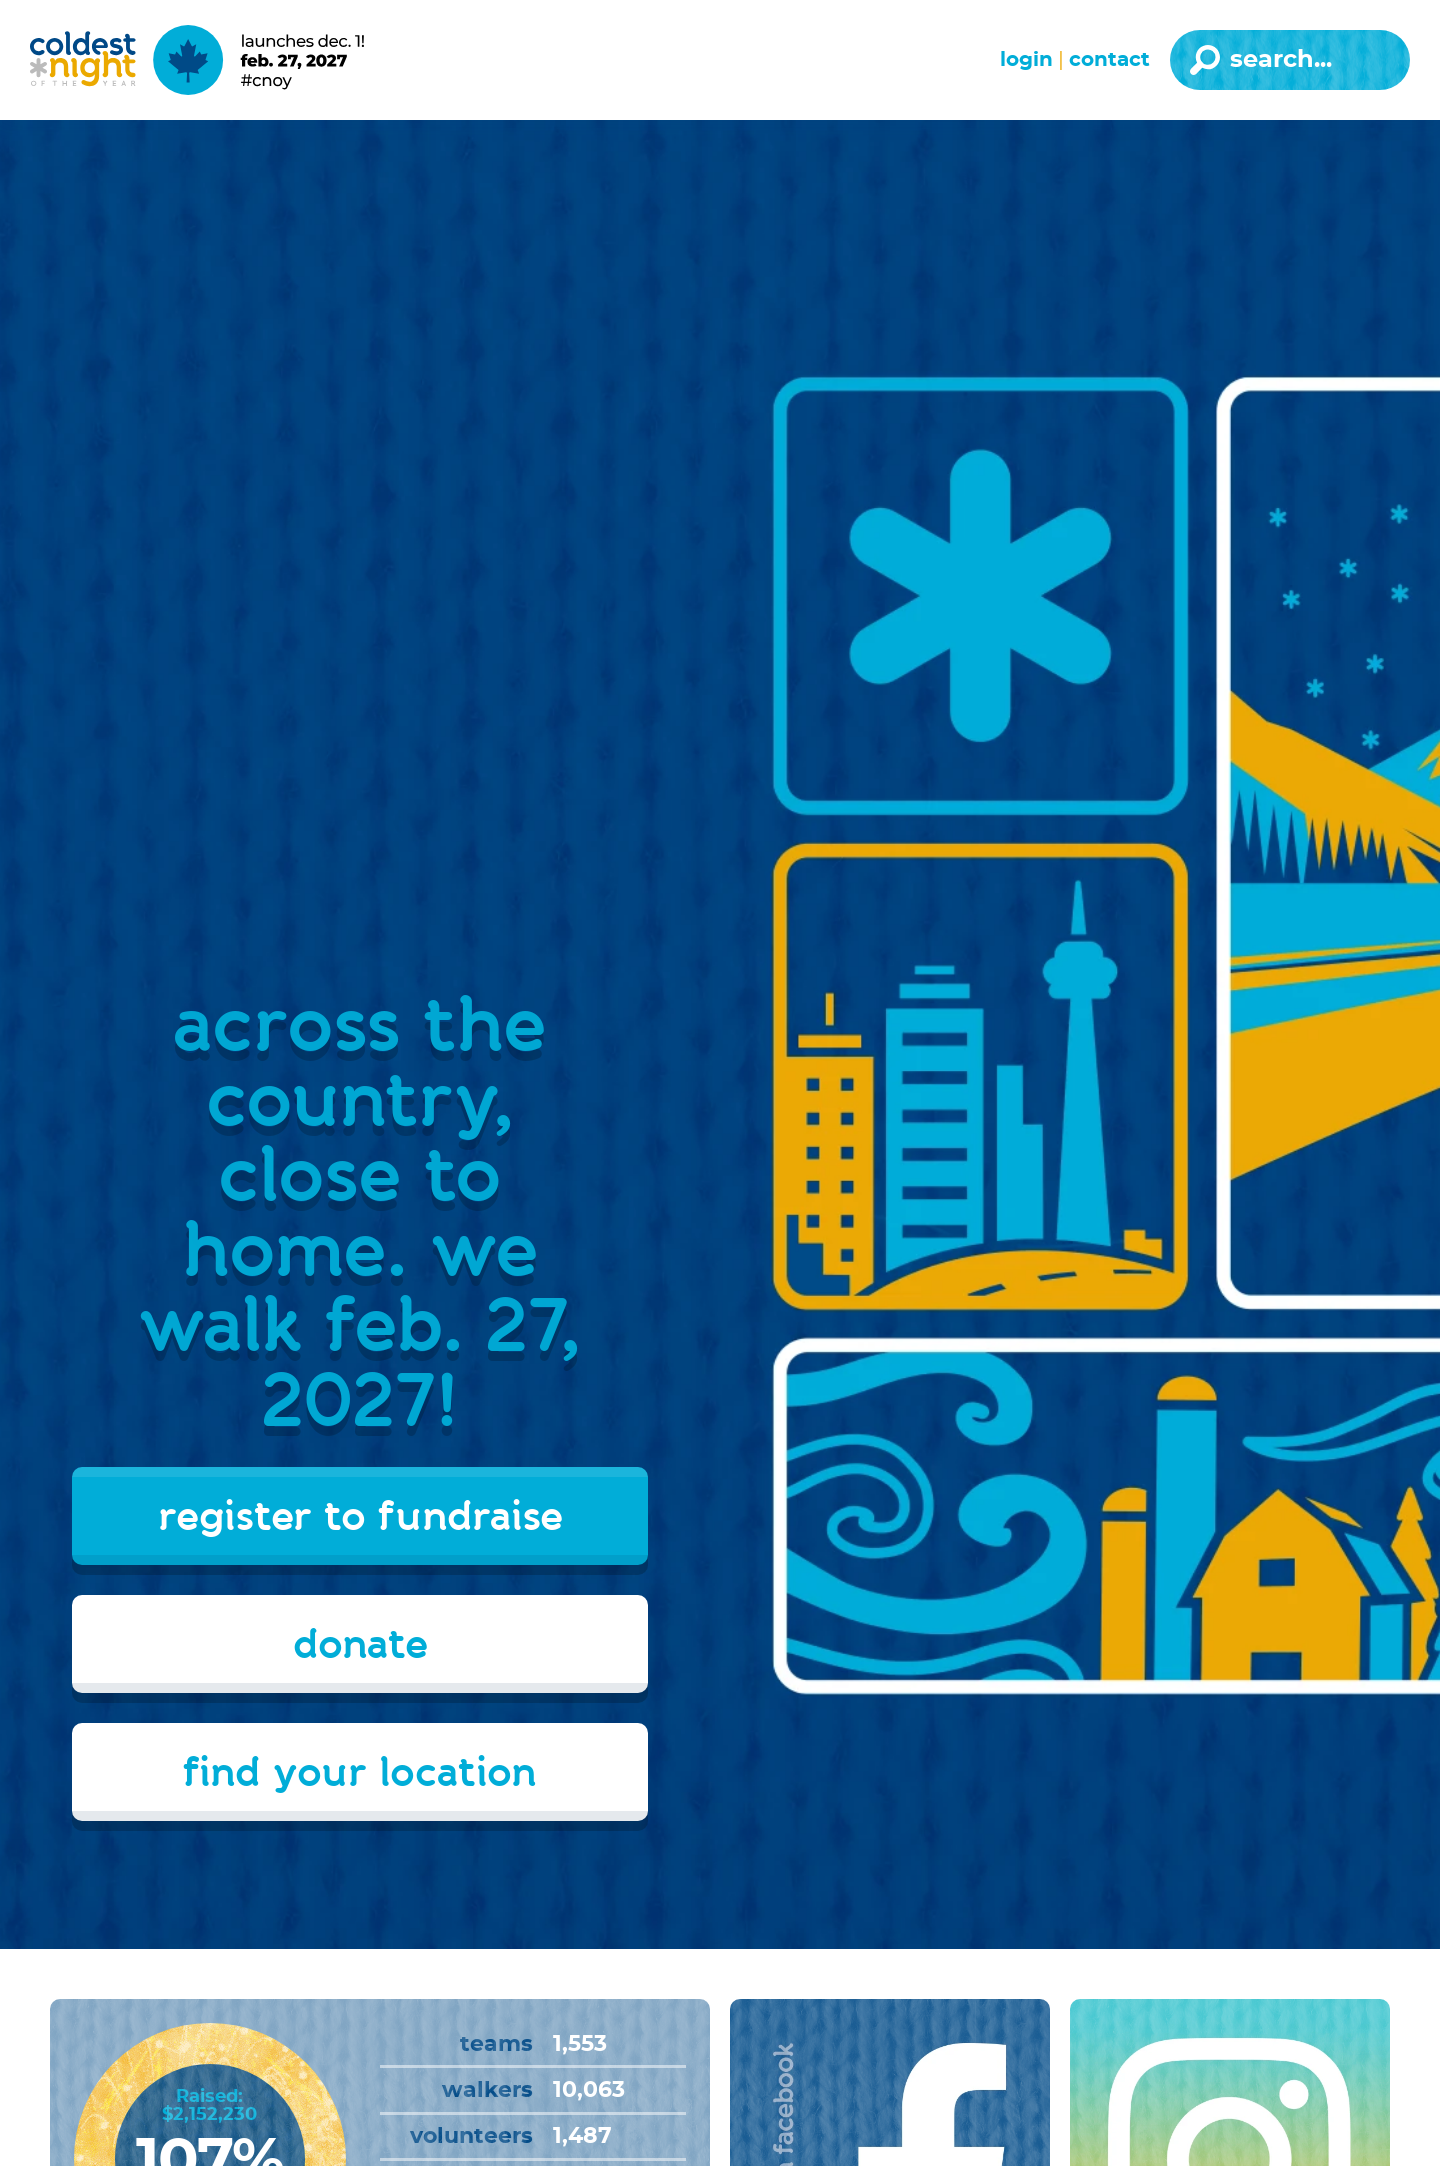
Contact (1109, 60)
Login (1026, 60)
